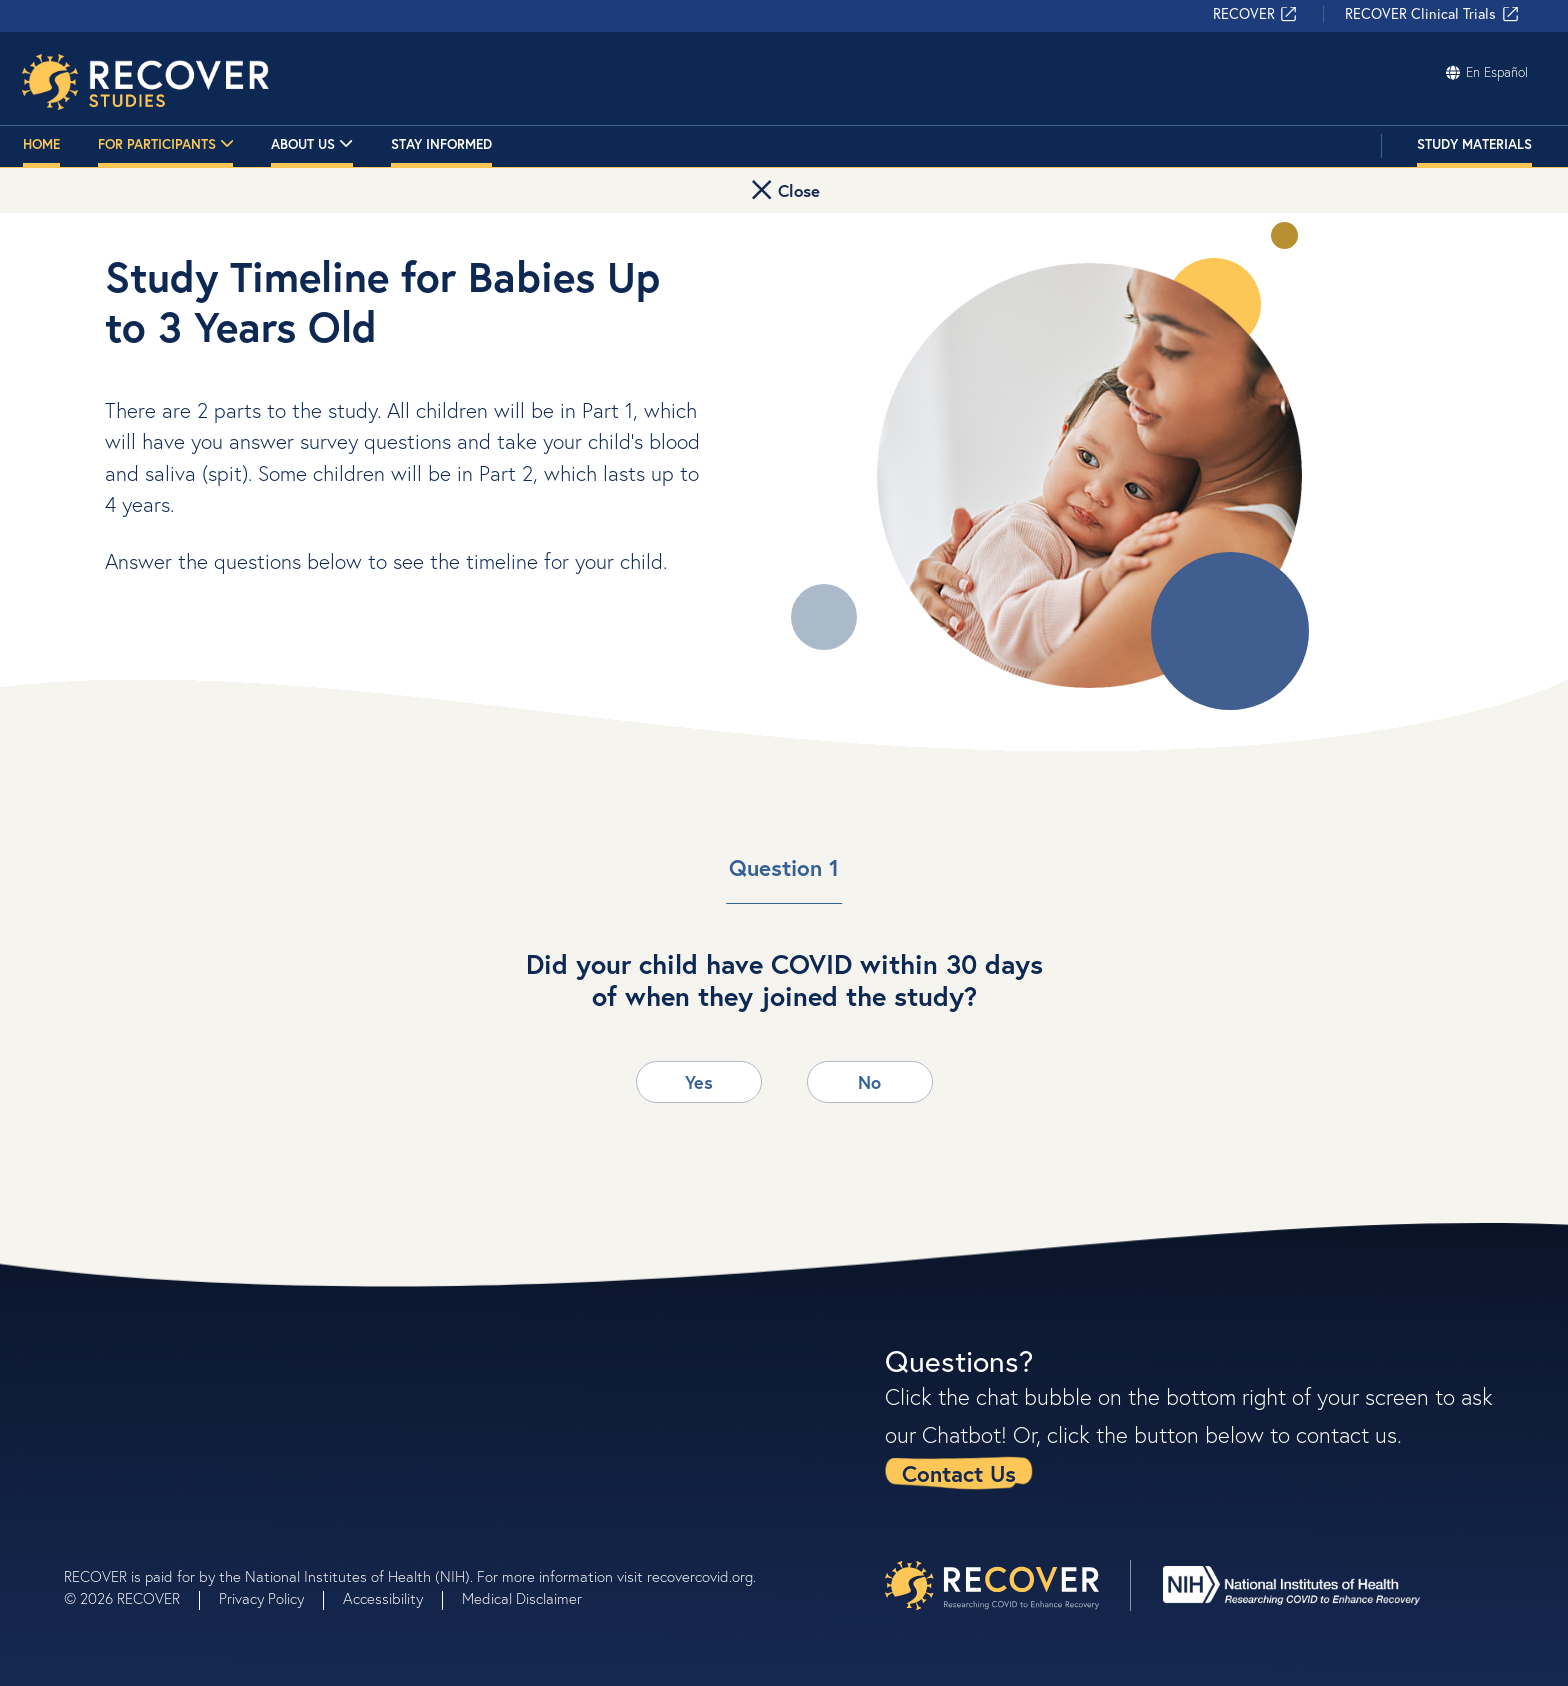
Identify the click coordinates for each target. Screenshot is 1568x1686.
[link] (967, 1473)
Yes (699, 1082)
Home (41, 147)
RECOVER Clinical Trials (1432, 17)
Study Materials (1474, 147)
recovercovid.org (700, 1576)
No (869, 1082)
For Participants (166, 147)
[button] (784, 193)
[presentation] (992, 1585)
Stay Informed (441, 147)
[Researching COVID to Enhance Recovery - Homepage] (147, 83)
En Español (1485, 74)
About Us (312, 147)
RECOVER (1256, 17)
